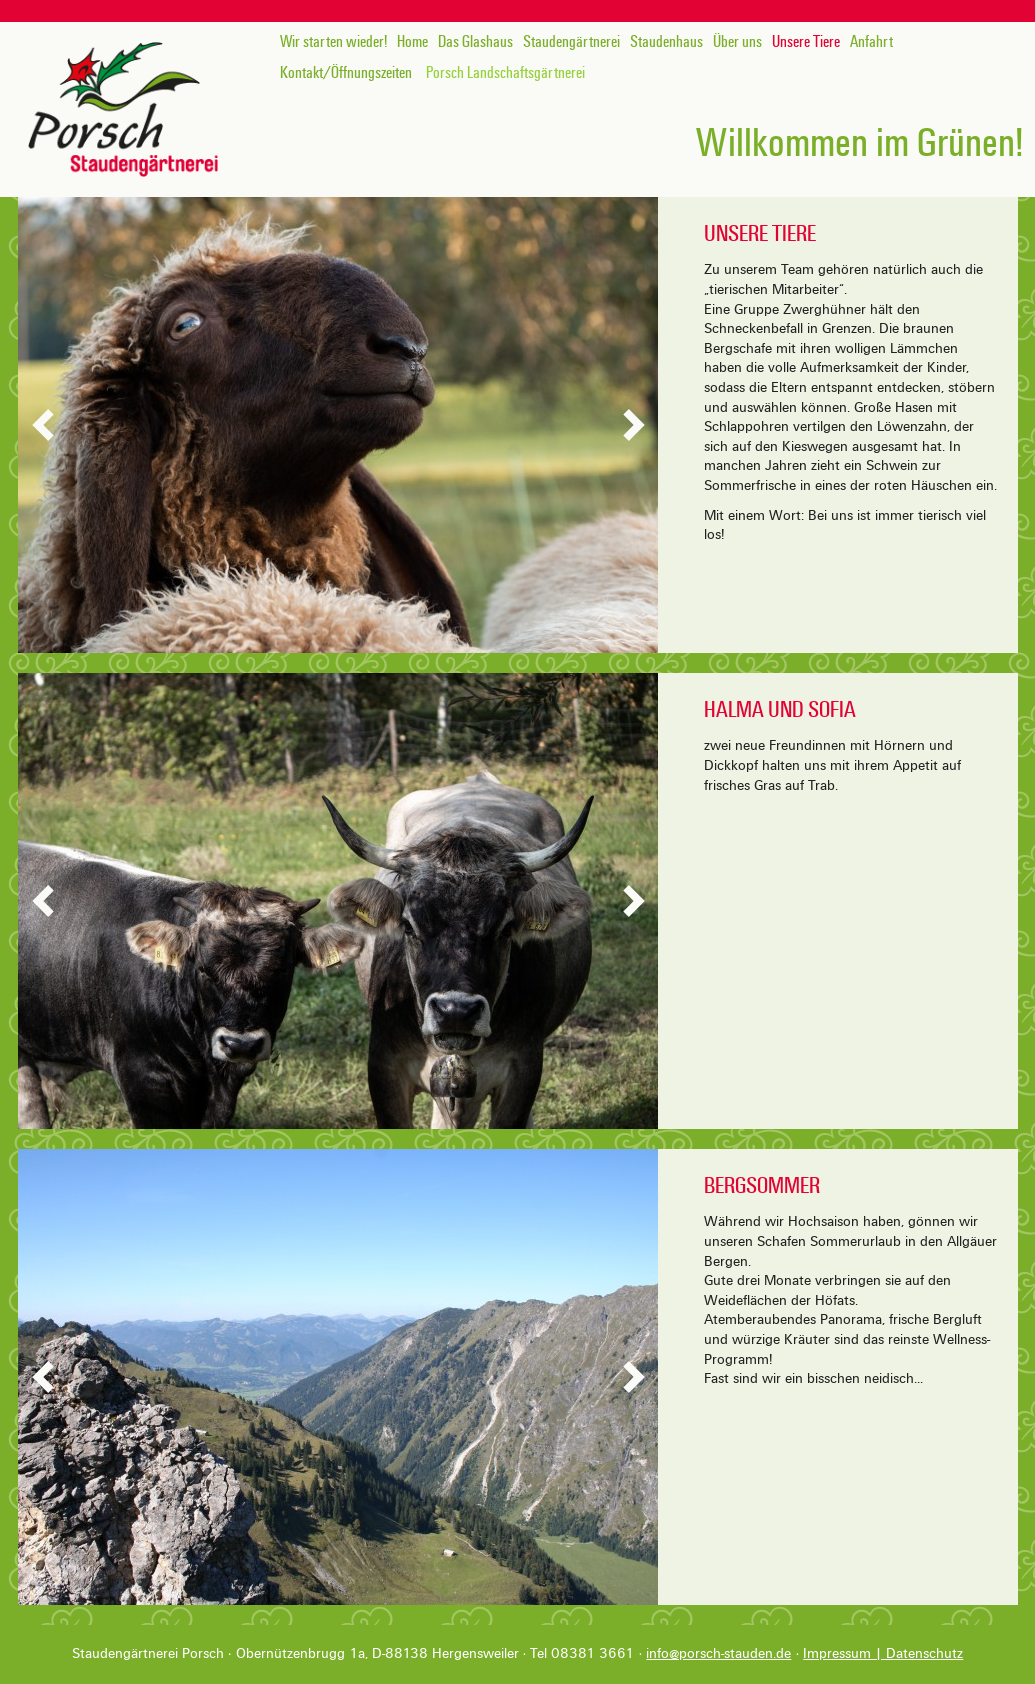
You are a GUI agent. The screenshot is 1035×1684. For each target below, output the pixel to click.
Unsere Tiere (806, 42)
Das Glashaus (475, 42)
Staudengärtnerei (571, 42)
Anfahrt (871, 42)
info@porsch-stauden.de (718, 1653)
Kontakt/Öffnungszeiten (346, 73)
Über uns (737, 42)
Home (412, 42)
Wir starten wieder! (333, 42)
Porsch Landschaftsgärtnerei (505, 73)
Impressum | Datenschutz (883, 1653)
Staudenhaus (666, 42)
